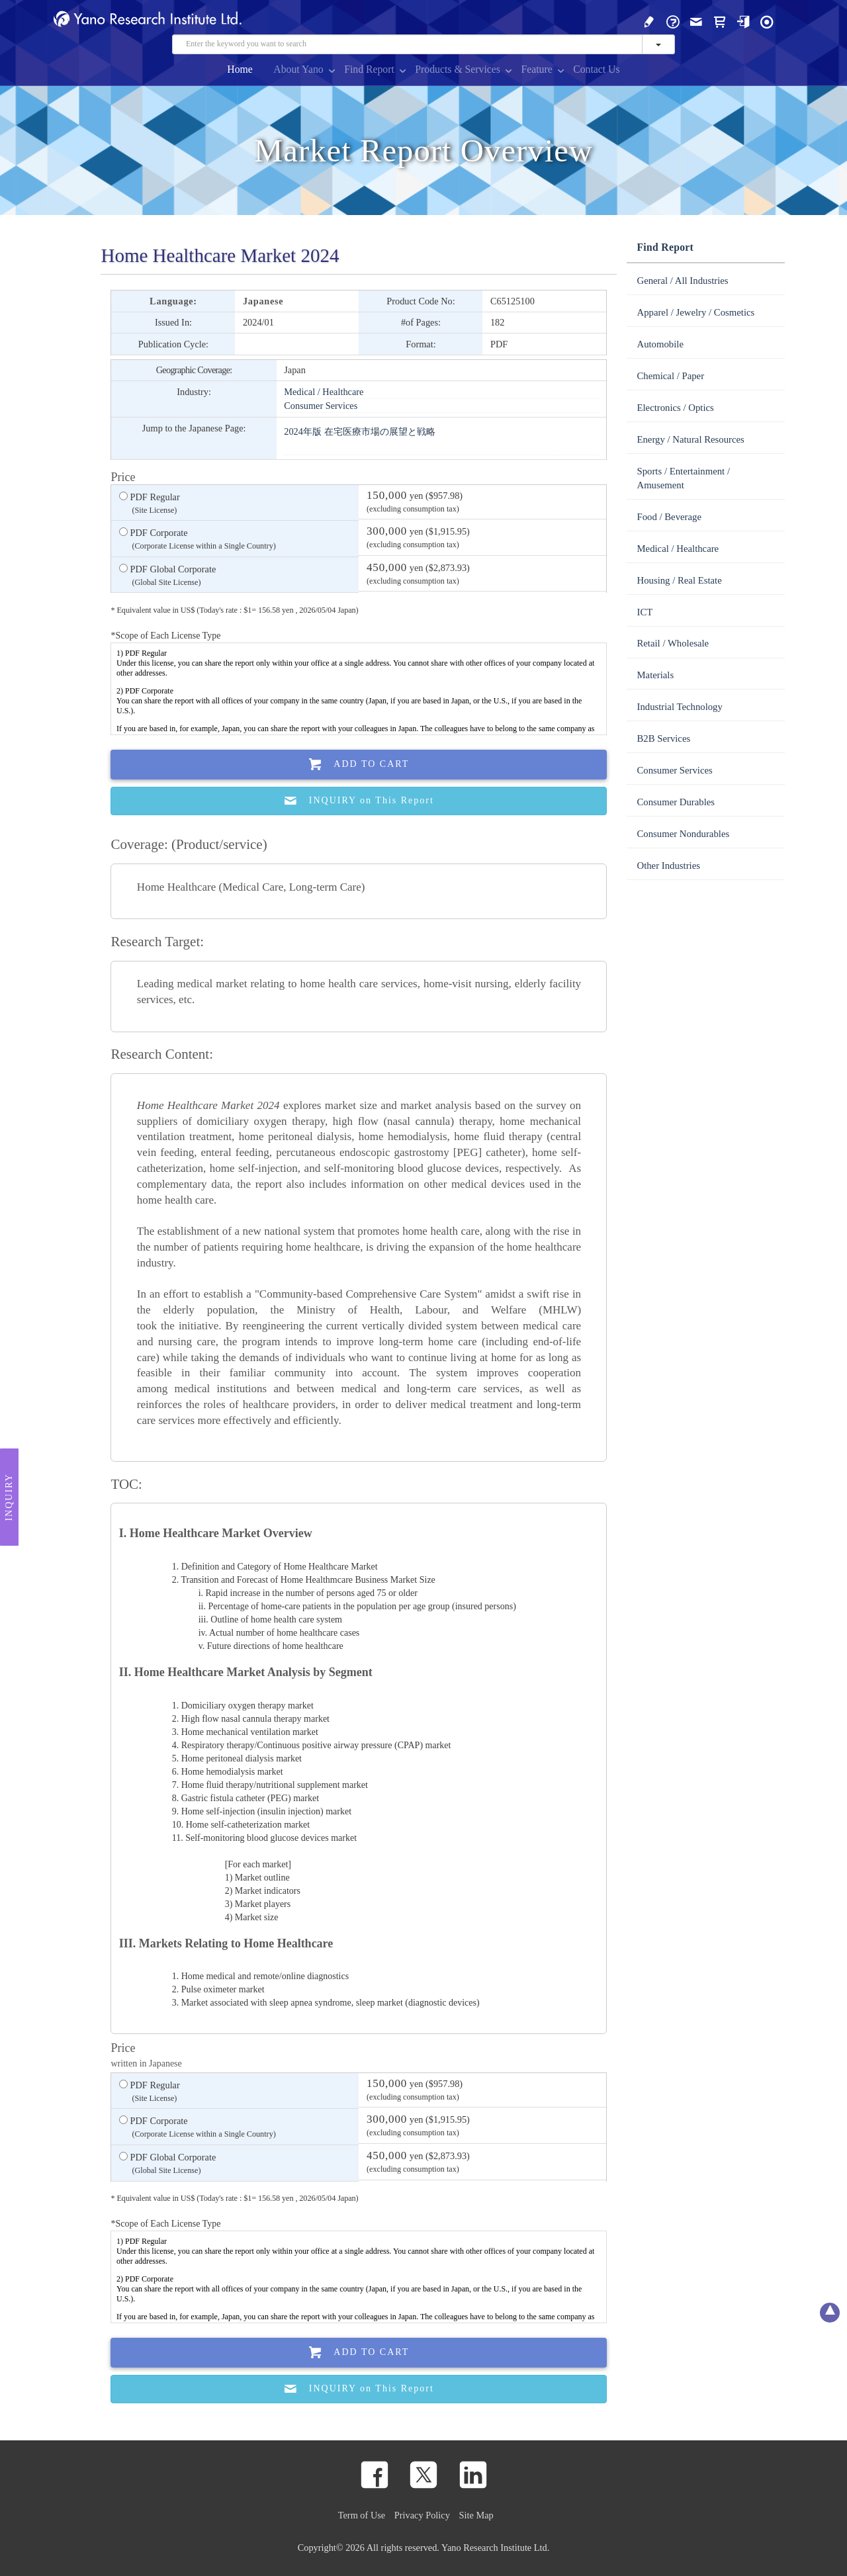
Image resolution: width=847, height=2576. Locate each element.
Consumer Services (320, 405)
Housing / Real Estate (679, 580)
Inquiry (9, 1497)
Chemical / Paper (670, 376)
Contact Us (596, 69)
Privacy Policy (422, 2515)
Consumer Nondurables (683, 833)
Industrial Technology (679, 706)
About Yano (298, 69)
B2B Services (663, 738)
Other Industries (668, 865)
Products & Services (457, 69)
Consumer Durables (676, 802)
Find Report (369, 69)
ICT (644, 612)
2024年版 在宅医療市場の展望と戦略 (359, 431)
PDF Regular (149, 504)
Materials (655, 675)
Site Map (476, 2515)
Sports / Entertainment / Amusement (683, 478)
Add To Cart (359, 764)
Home (240, 69)
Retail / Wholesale (673, 643)
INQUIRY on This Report (359, 801)
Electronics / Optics (675, 407)
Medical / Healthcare (323, 391)
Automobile (660, 344)
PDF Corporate (197, 540)
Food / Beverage (669, 516)
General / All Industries (682, 280)
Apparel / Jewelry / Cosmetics (695, 312)
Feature (536, 69)
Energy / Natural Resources (690, 439)
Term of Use (361, 2515)
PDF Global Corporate (167, 576)
